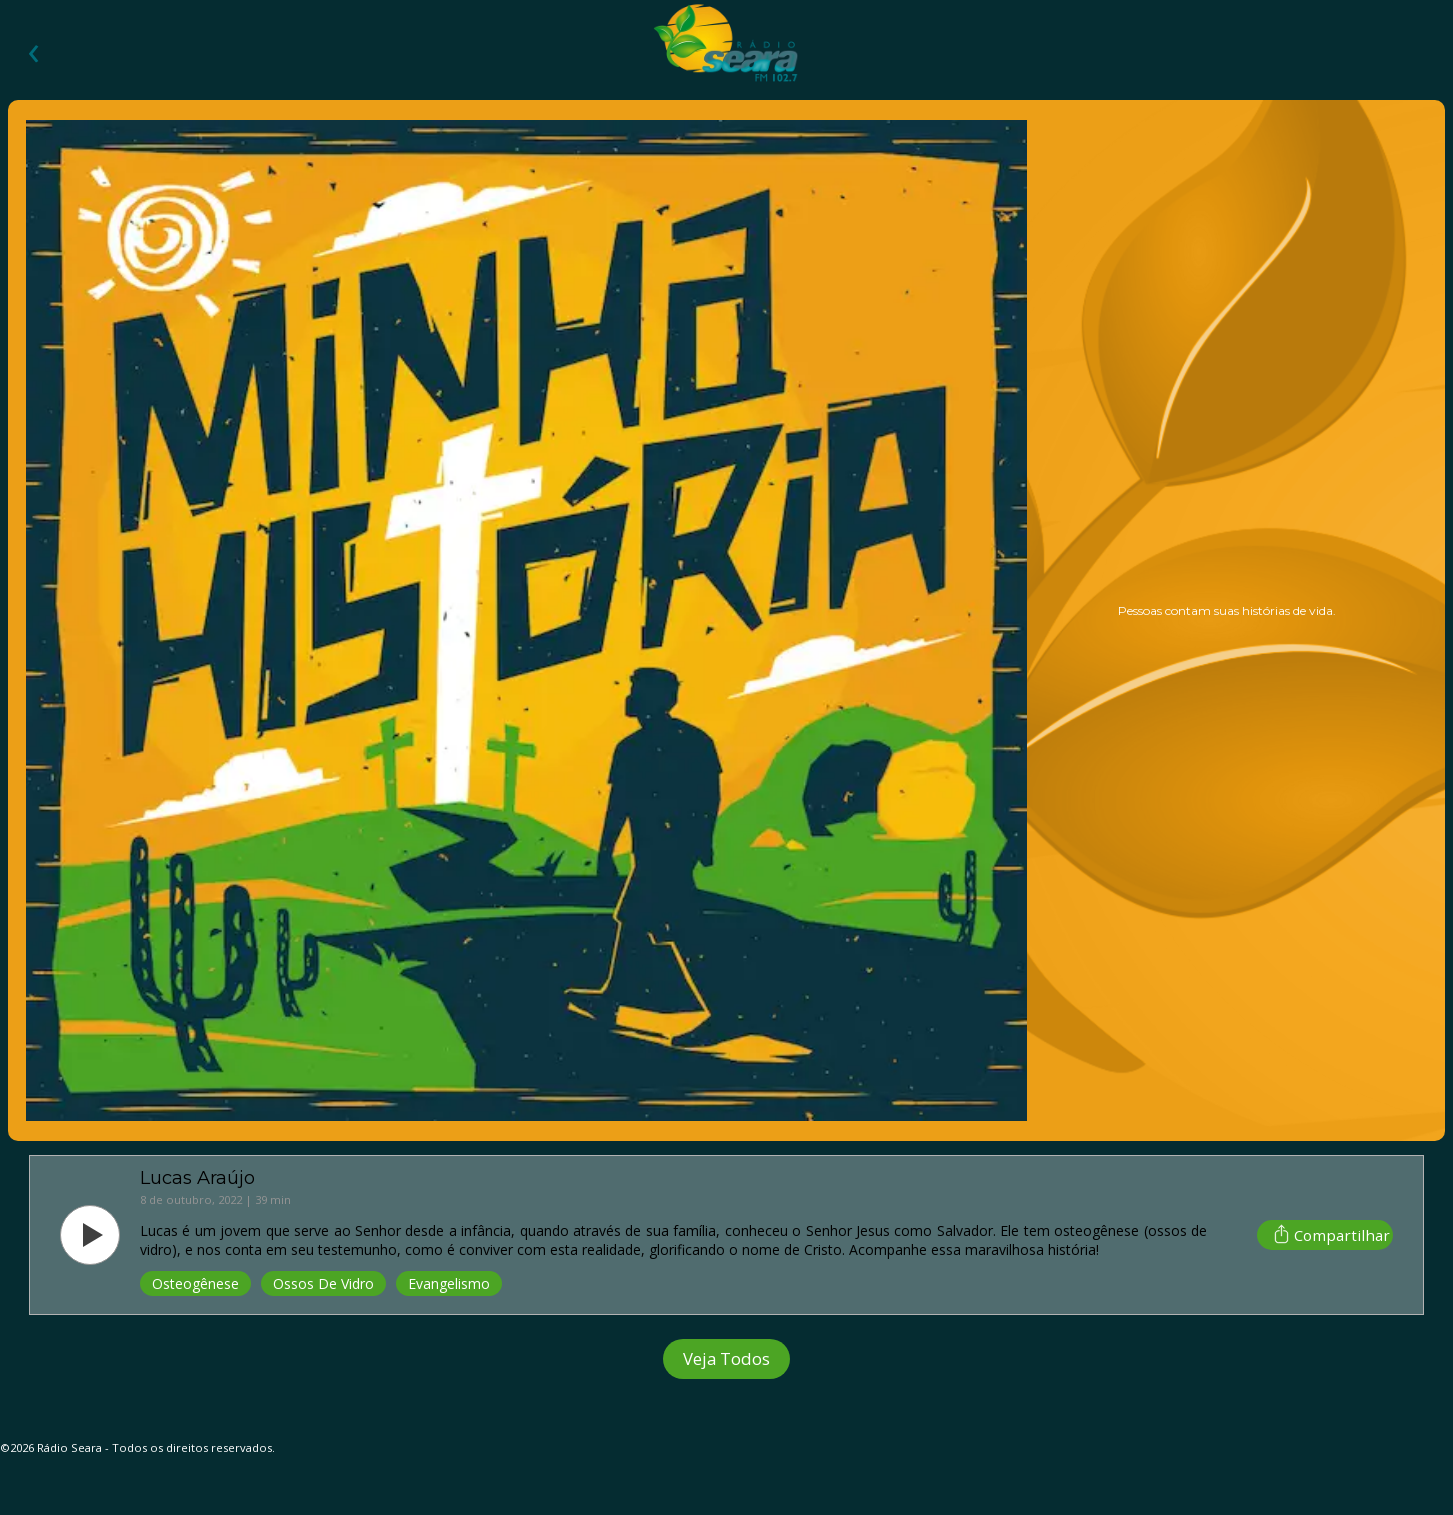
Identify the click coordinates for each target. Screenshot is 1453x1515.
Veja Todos (726, 1358)
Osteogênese (195, 1283)
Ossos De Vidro (323, 1283)
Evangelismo (449, 1283)
